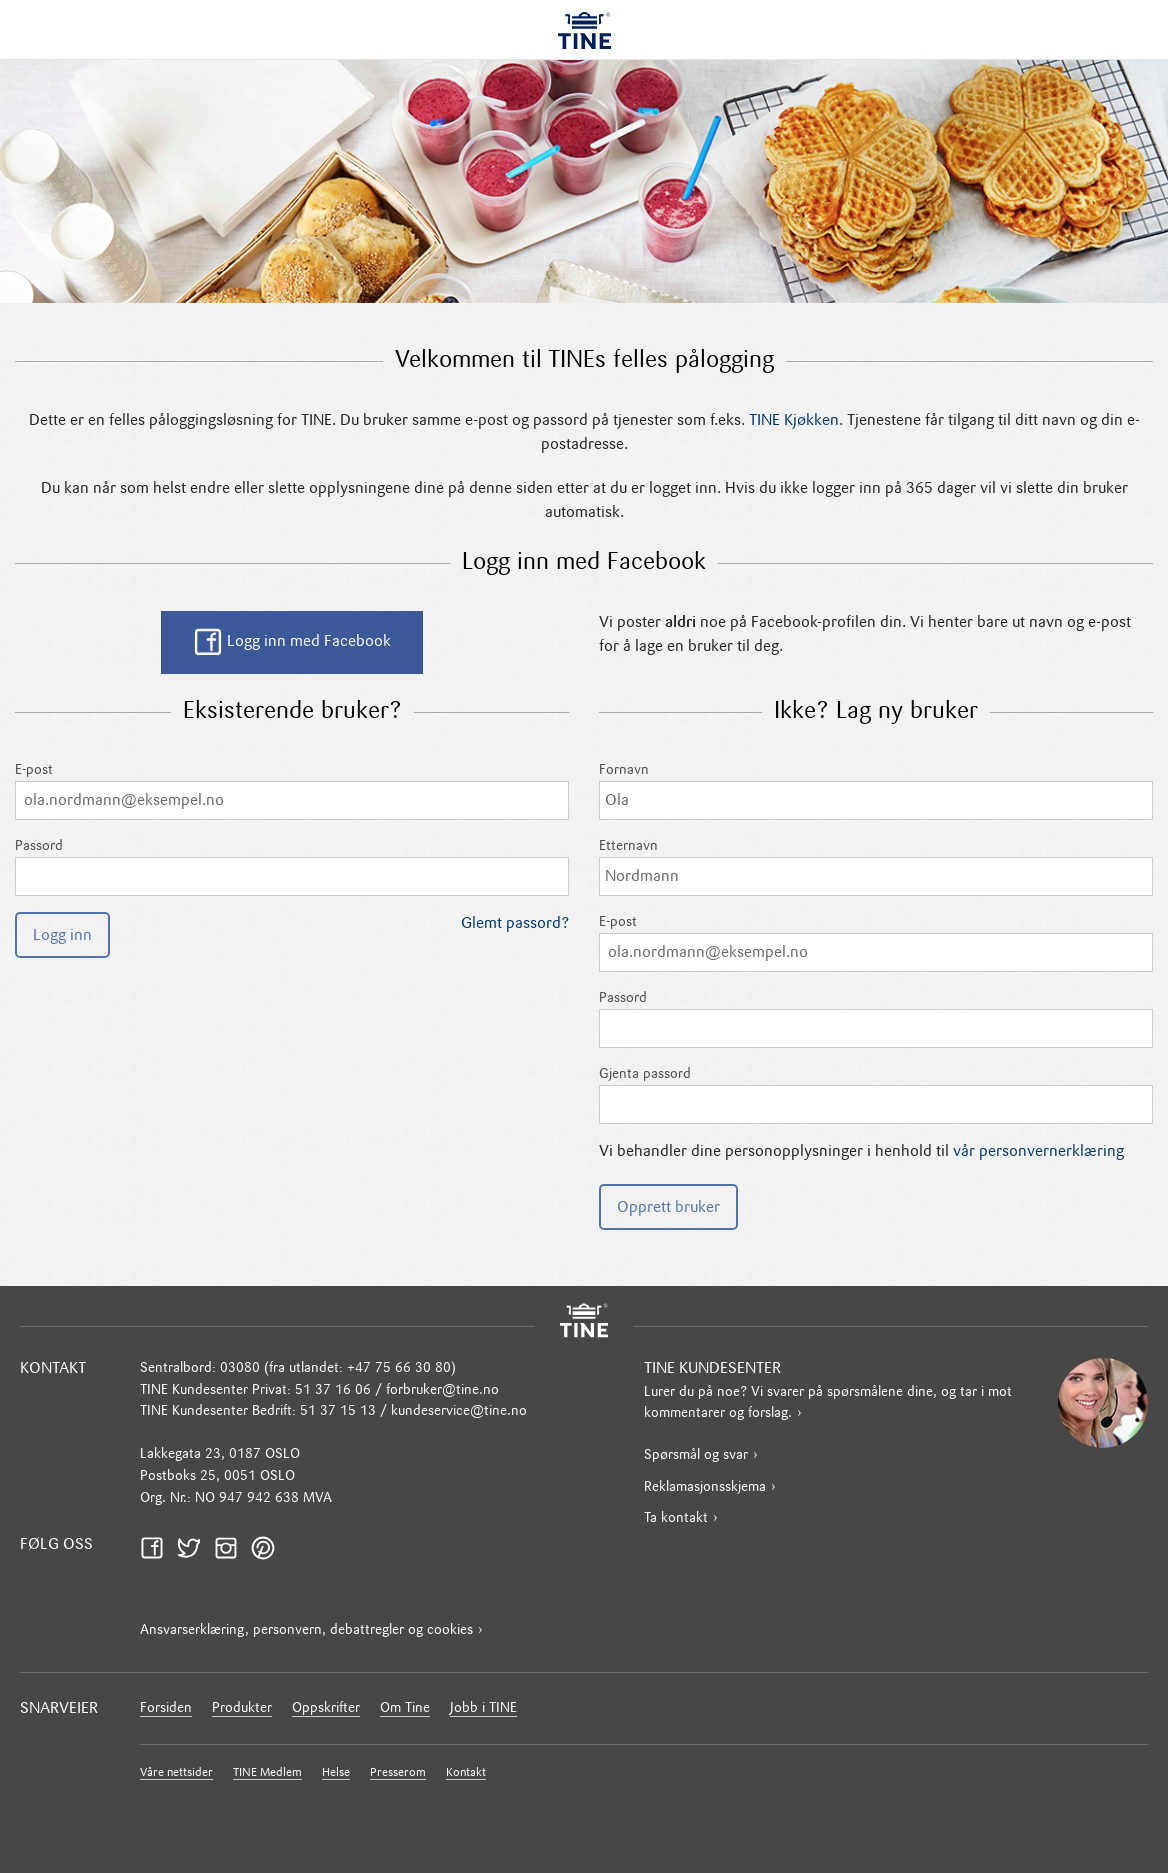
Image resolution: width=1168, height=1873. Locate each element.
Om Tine (405, 1708)
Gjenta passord (876, 1095)
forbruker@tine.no (442, 1390)
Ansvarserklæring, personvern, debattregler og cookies (306, 1630)
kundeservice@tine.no (459, 1411)
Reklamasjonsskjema (705, 1487)
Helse (336, 1773)
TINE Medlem (267, 1773)
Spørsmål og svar (696, 1455)
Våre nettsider (176, 1773)
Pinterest (269, 1547)
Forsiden (166, 1708)
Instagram (232, 1547)
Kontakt (466, 1773)
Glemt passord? (515, 924)
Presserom (398, 1773)
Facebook (158, 1547)
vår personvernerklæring (1038, 1152)
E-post (292, 791)
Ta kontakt (676, 1518)
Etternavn (876, 867)
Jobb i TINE (483, 1708)
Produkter (242, 1708)
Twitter (195, 1547)
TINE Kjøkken (794, 421)
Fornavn (876, 791)
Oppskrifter (326, 1708)
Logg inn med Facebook (292, 642)
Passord (292, 867)
